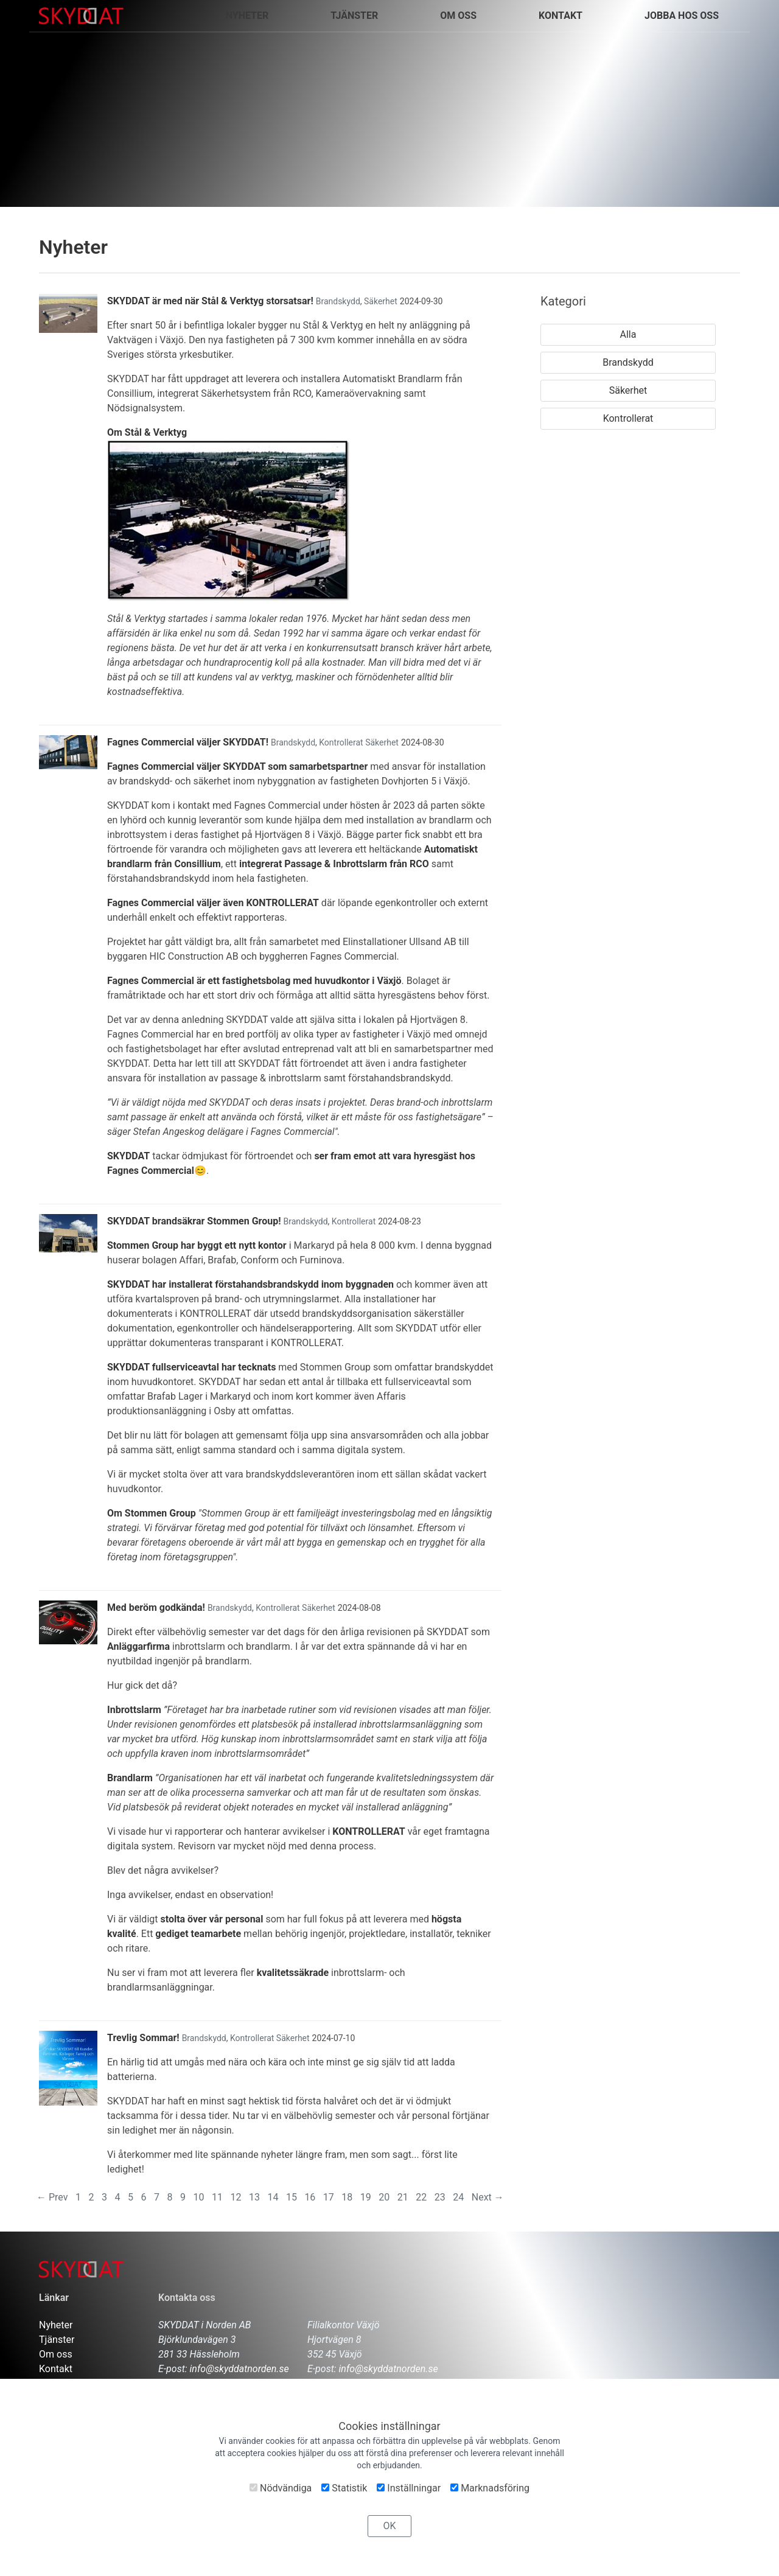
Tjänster (56, 2339)
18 (346, 2197)
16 (309, 2197)
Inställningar (409, 2488)
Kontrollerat (341, 742)
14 (272, 2197)
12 (235, 2197)
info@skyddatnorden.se (239, 2369)
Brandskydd (338, 301)
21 (402, 2197)
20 (384, 2197)
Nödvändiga (281, 2488)
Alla (628, 334)
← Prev (52, 2197)
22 (421, 2197)
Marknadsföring (489, 2488)
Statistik (344, 2488)
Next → (488, 2197)
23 (440, 2197)
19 (365, 2197)
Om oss (458, 15)
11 (217, 2197)
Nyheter (55, 2325)
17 (328, 2197)
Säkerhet (380, 301)
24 (458, 2197)
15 (291, 2197)
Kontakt (55, 2369)
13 (254, 2197)
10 (198, 2197)
